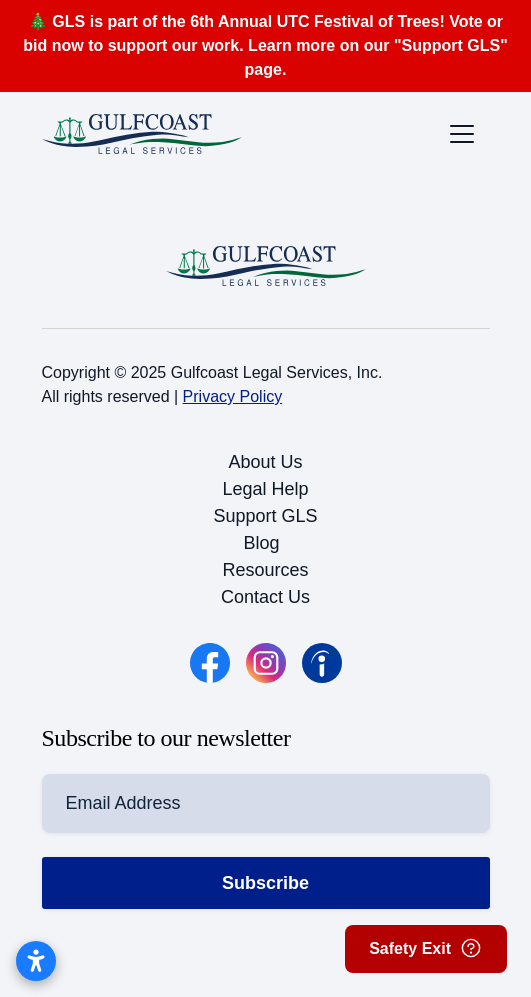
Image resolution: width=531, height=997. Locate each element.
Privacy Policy (233, 396)
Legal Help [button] (265, 489)
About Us (265, 462)
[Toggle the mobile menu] (462, 134)
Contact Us (265, 597)
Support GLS (265, 516)
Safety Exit (426, 948)
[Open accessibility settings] (36, 961)
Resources (265, 570)
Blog (262, 543)
